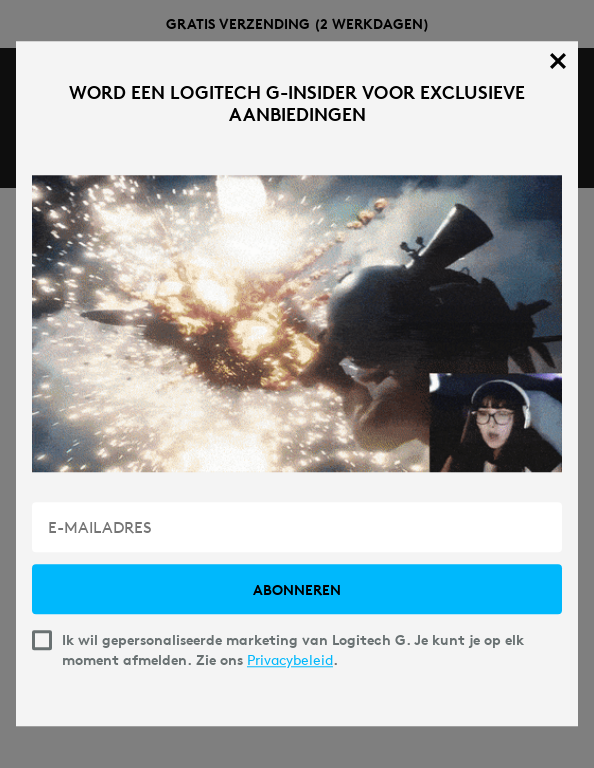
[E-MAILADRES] (297, 528)
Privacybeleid (290, 661)
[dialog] (297, 383)
